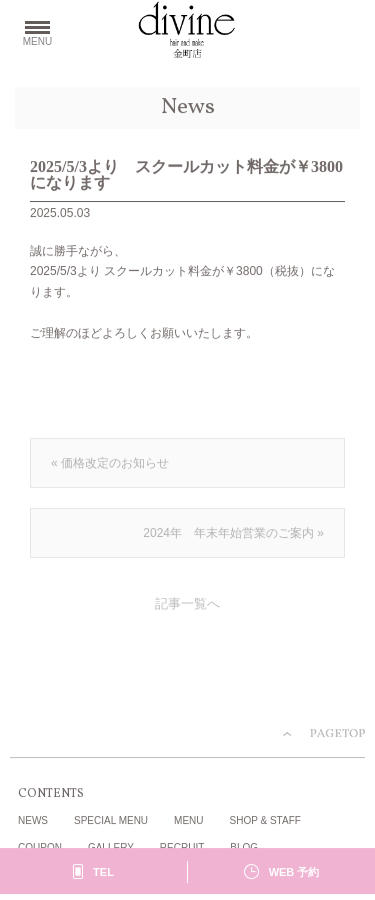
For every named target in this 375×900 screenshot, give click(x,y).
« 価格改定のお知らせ (110, 464)
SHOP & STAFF (265, 821)
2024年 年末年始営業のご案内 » (233, 534)
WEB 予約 (294, 873)
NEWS (33, 821)
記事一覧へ (187, 605)
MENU (188, 821)
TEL (103, 873)
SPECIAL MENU (111, 821)
